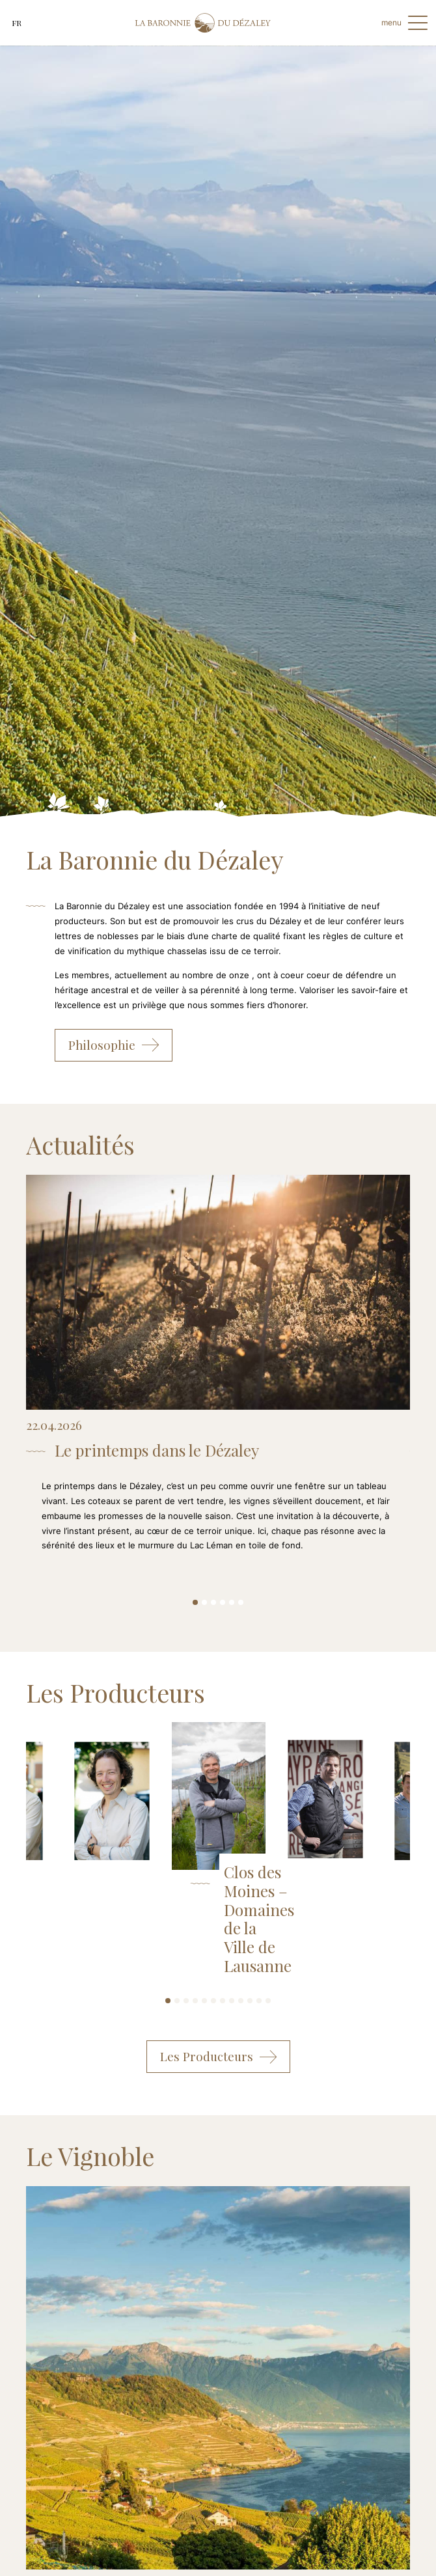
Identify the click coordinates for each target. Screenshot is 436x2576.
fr (16, 23)
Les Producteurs (218, 2057)
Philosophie (113, 1044)
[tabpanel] (218, 1376)
